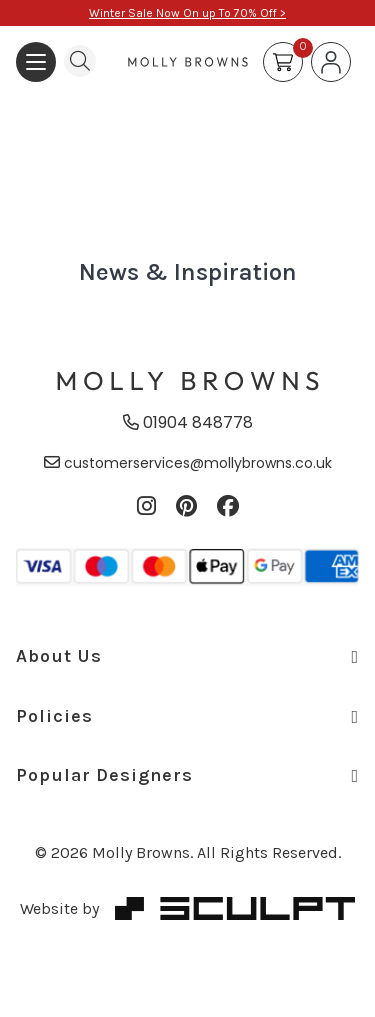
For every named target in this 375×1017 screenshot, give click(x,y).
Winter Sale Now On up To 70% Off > (187, 13)
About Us (187, 656)
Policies (187, 716)
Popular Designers (187, 775)
